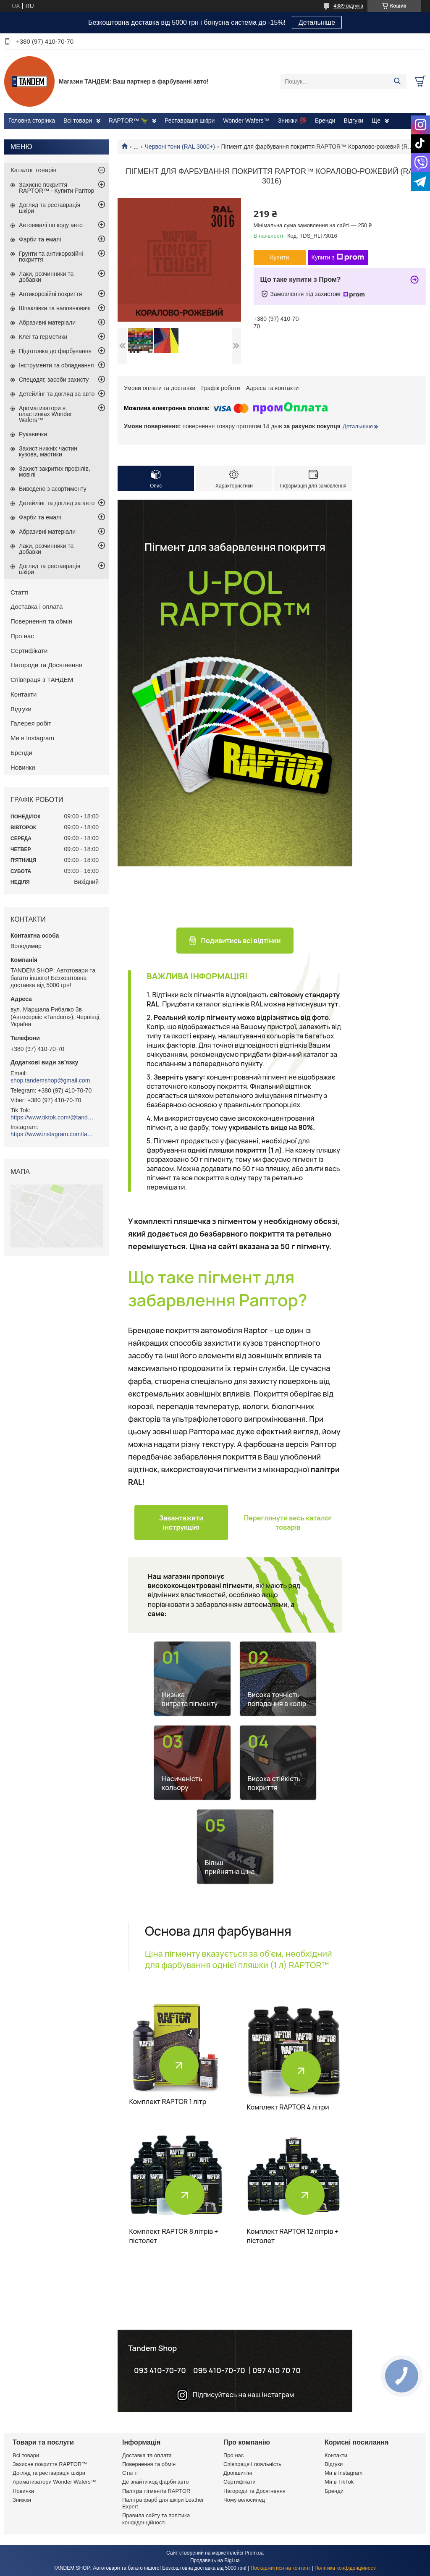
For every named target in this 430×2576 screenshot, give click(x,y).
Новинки (22, 767)
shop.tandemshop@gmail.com (50, 1080)
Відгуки (353, 120)
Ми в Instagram (32, 738)
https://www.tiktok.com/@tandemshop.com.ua (52, 1117)
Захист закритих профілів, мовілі (54, 471)
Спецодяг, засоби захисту (54, 379)
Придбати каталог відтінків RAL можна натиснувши (250, 1004)
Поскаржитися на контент (280, 2568)
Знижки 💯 (292, 120)
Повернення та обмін (41, 621)
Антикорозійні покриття (50, 294)
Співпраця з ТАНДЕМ (41, 679)
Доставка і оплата (36, 606)
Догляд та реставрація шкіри (49, 208)
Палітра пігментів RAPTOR (156, 2491)
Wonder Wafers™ (246, 120)
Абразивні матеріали (47, 322)
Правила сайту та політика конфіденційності (156, 2518)
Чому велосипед (244, 2500)
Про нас (22, 635)
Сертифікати (28, 650)
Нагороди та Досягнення (46, 664)
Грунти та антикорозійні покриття (51, 256)
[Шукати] (397, 81)
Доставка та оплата (147, 2455)
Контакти (23, 694)
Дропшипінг (238, 2473)
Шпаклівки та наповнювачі (55, 308)
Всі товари (77, 120)
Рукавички (33, 434)
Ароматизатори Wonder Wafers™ (54, 2482)
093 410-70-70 (160, 2370)
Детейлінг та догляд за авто (56, 393)
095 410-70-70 (219, 2370)
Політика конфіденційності (346, 2568)
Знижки (22, 2500)
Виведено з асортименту (53, 488)
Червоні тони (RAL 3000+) (180, 146)
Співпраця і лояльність (252, 2464)
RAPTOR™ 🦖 (128, 120)
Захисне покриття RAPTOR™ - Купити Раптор (56, 187)
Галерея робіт (30, 723)
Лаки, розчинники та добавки (46, 276)
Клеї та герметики (43, 336)
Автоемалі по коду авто (51, 225)
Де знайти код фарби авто (155, 2482)
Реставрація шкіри (190, 120)
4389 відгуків (348, 6)
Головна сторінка (31, 120)
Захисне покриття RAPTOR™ (50, 2464)
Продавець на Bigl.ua (215, 2560)
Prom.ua (254, 2553)
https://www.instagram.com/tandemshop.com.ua (52, 1134)
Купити (279, 257)
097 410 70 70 (276, 2370)
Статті (19, 592)
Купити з (338, 257)
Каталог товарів (33, 169)
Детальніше (317, 22)
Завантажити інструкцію (181, 1522)
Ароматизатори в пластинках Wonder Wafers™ (45, 414)
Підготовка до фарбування (55, 351)
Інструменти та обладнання (56, 365)
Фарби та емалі (40, 239)
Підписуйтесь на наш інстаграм (243, 2394)
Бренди (325, 120)
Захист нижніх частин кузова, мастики (48, 451)
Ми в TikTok (339, 2482)
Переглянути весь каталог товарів (288, 1522)
